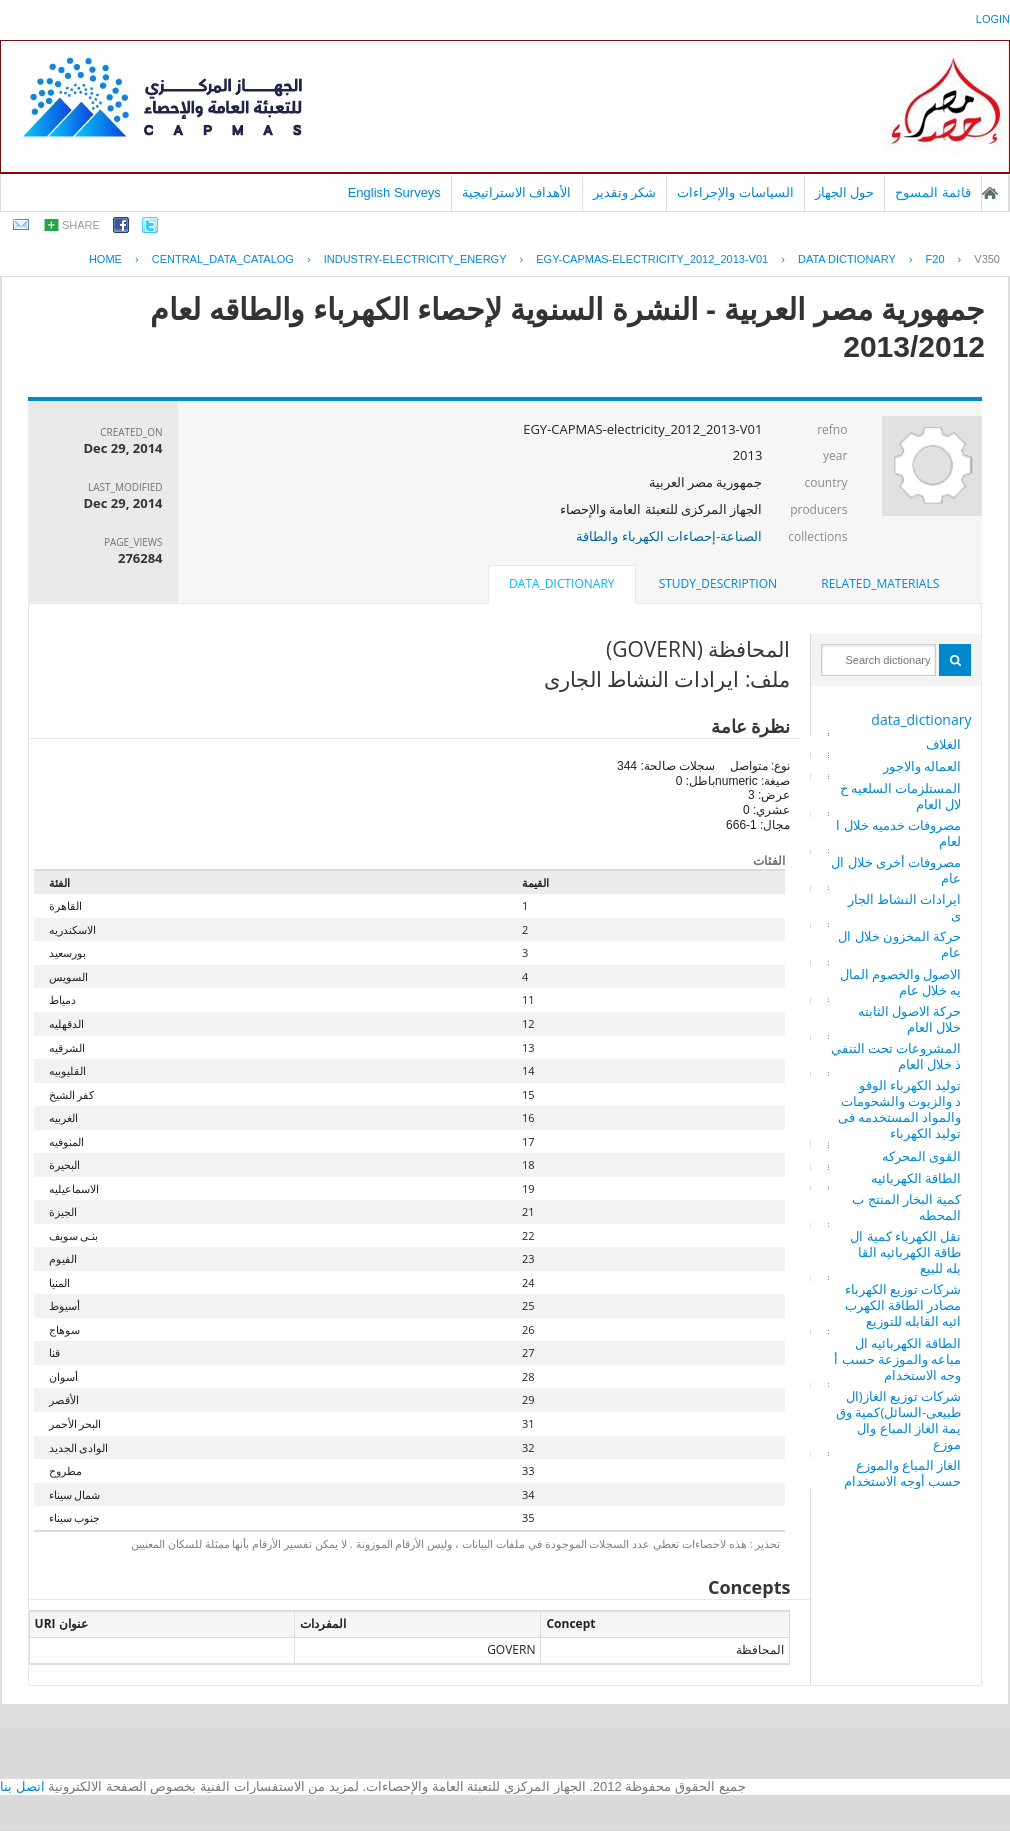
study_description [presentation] (718, 583)
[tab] (880, 584)
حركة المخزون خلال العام (899, 944)
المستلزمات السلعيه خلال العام (901, 796)
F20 (935, 259)
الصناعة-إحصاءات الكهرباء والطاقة (669, 536)
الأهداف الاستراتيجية (517, 192)
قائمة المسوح (933, 192)
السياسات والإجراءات (735, 192)
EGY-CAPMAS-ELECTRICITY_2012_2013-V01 (652, 259)
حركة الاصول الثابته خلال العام (910, 1019)
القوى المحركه (921, 1156)
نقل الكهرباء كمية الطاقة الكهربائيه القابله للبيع (905, 1252)
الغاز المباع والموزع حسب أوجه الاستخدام (903, 1473)
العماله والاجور (922, 766)
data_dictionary (921, 719)
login (993, 19)
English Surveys (394, 192)
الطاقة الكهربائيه (916, 1178)
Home (105, 259)
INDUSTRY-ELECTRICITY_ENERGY (415, 259)
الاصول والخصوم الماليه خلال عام (901, 982)
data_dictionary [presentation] (561, 583)
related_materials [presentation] (880, 583)
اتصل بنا (22, 1786)
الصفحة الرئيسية (990, 193)
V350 (987, 259)
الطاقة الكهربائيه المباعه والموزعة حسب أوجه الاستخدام (897, 1359)
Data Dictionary (847, 259)
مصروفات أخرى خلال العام (896, 870)
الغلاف (943, 744)
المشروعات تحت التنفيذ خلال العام (896, 1056)
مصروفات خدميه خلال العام (898, 833)
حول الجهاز (845, 192)
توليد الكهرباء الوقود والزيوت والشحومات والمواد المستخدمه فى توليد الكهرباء (900, 1109)
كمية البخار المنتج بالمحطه (906, 1207)
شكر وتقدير (625, 192)
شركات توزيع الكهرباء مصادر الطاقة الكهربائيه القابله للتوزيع (903, 1305)
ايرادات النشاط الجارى (905, 907)
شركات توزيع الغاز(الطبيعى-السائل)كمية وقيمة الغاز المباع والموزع (898, 1420)
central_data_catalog (223, 259)
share (81, 225)
